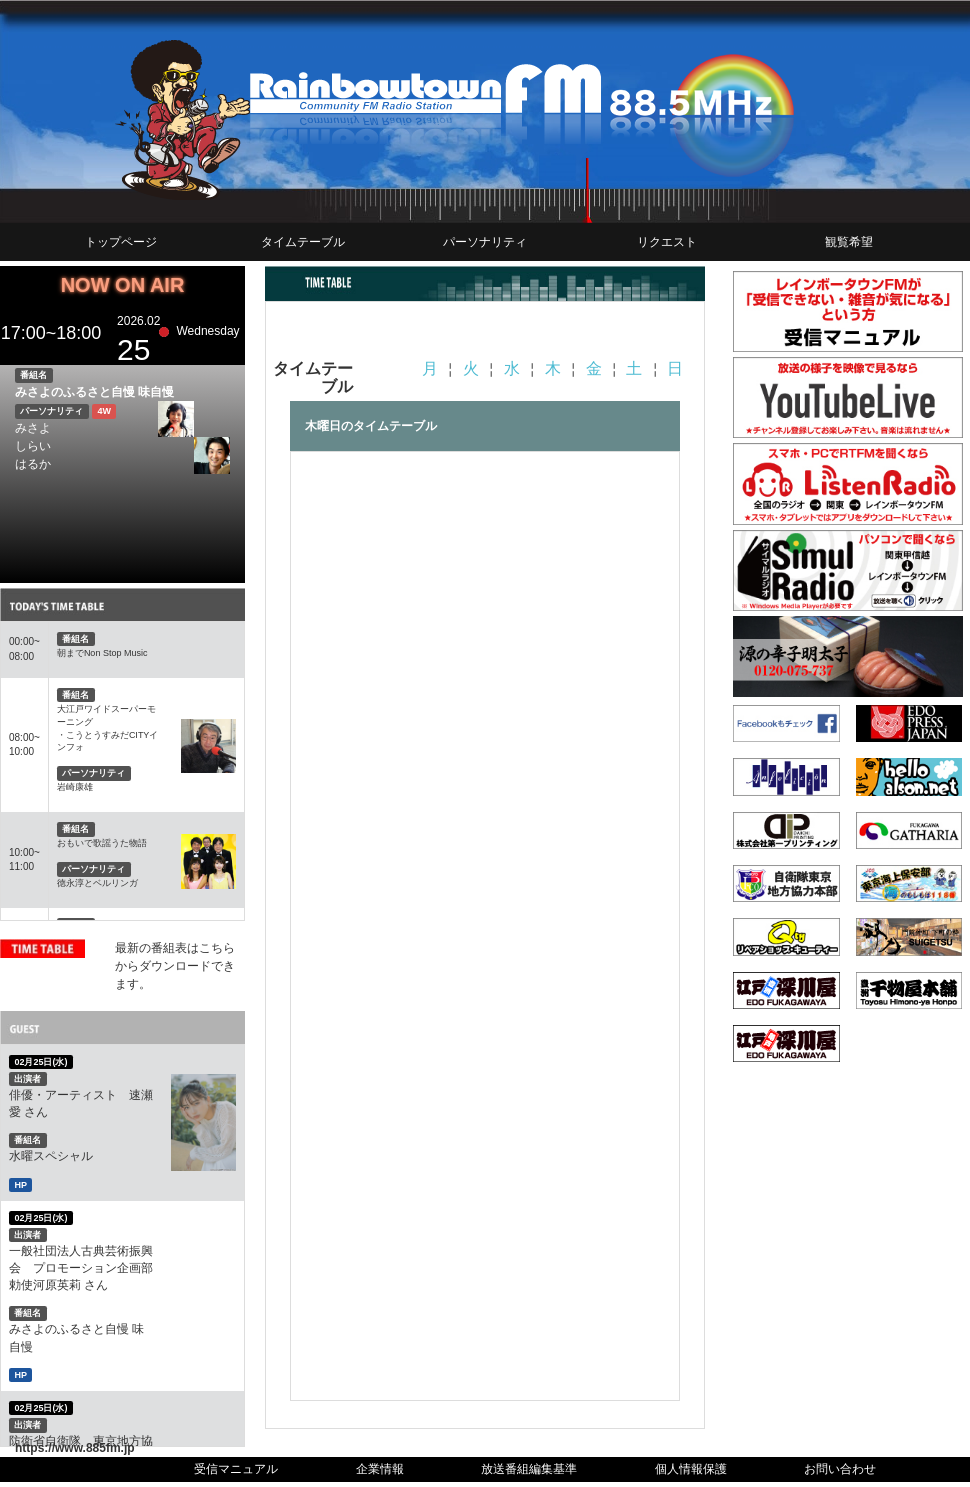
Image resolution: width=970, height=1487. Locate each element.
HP (20, 1184)
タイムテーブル (303, 242)
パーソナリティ (485, 242)
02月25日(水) (40, 1062)
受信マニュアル (236, 1469)
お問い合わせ (840, 1469)
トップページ (121, 242)
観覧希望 (849, 242)
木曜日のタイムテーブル (371, 426)
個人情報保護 (691, 1469)
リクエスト (667, 242)
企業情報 (380, 1469)
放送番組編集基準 (529, 1469)
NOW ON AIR (123, 285)
